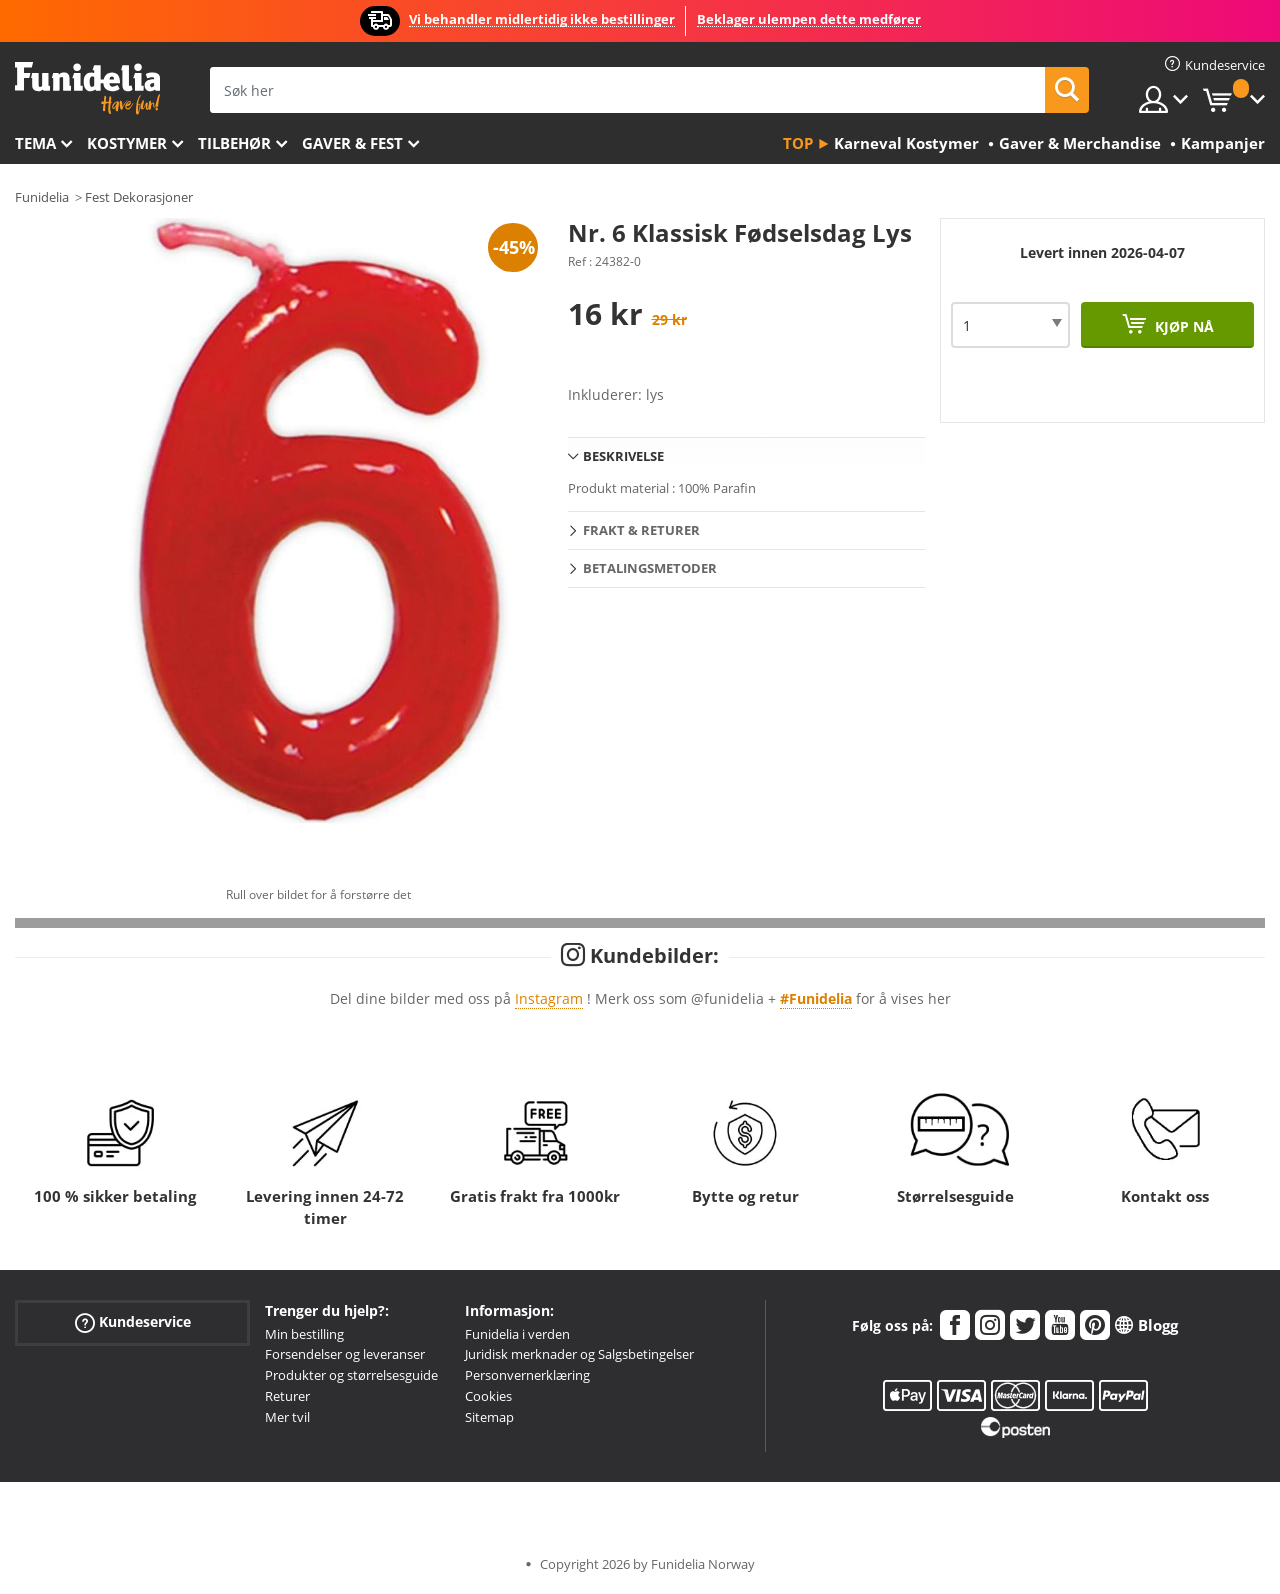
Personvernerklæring (527, 1375)
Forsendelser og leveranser (345, 1354)
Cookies (488, 1396)
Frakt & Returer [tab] (641, 530)
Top (798, 143)
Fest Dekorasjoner (139, 197)
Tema (35, 143)
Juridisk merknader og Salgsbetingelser (579, 1354)
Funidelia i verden (517, 1334)
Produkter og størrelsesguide (351, 1375)
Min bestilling (304, 1334)
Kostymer (127, 143)
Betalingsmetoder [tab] (650, 568)
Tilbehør (234, 143)
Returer (287, 1396)
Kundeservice (133, 1321)
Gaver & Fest (352, 143)
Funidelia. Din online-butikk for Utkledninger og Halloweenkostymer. (87, 88)
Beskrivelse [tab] (623, 456)
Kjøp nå (1182, 326)
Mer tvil (287, 1417)
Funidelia (42, 197)
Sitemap (489, 1417)
